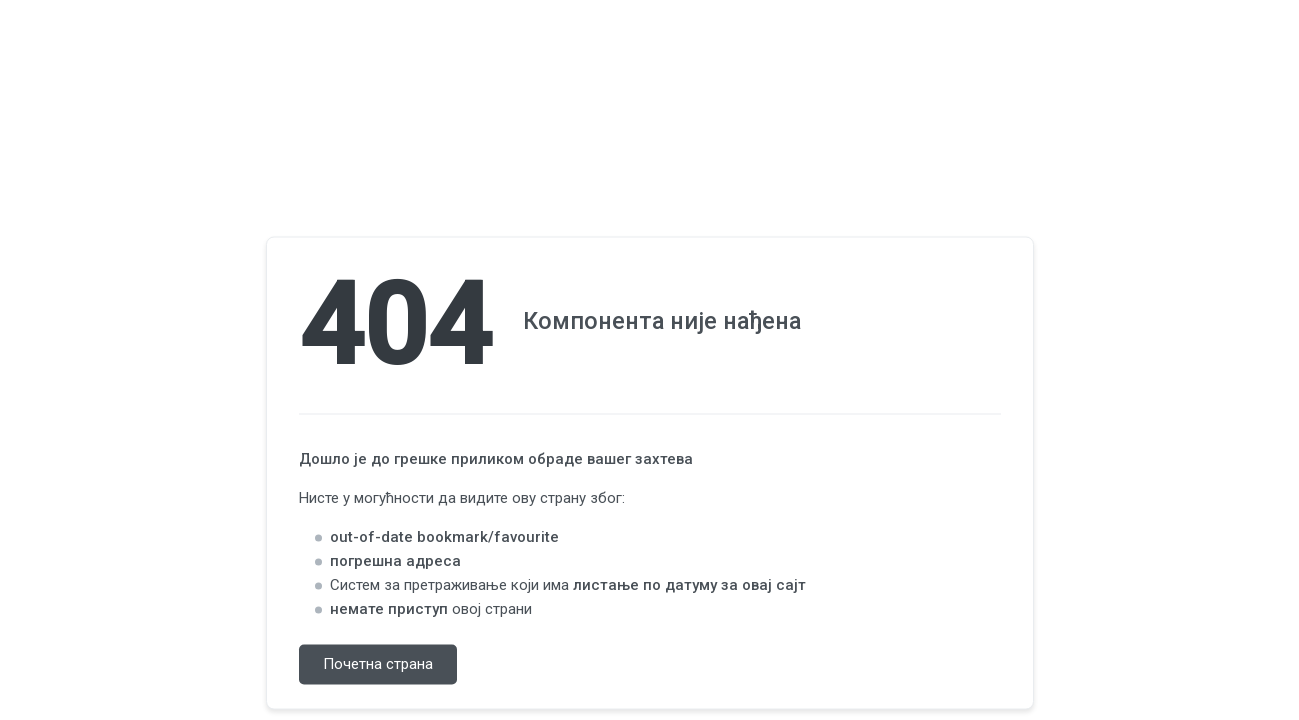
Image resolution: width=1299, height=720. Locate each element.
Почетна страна (378, 665)
